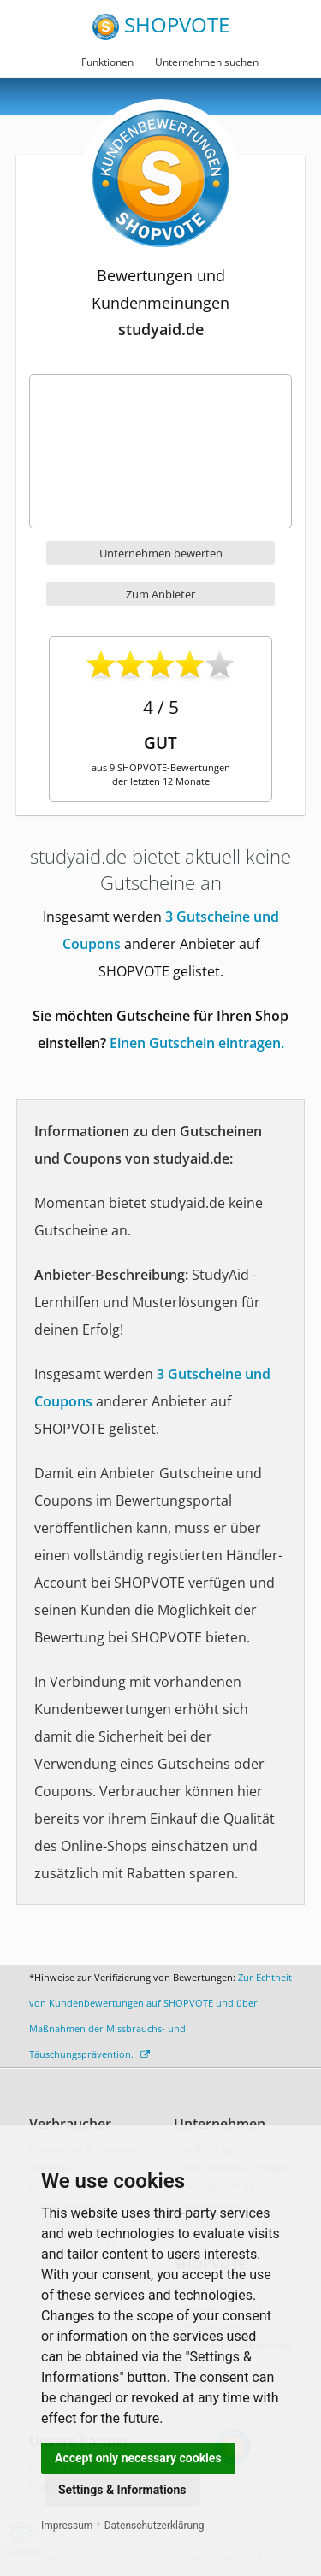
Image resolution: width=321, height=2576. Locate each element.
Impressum (66, 2526)
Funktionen (107, 62)
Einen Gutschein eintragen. (197, 1043)
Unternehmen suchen (207, 62)
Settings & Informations (122, 2489)
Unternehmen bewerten (161, 553)
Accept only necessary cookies (138, 2458)
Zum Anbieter (160, 594)
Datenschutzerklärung (154, 2526)
